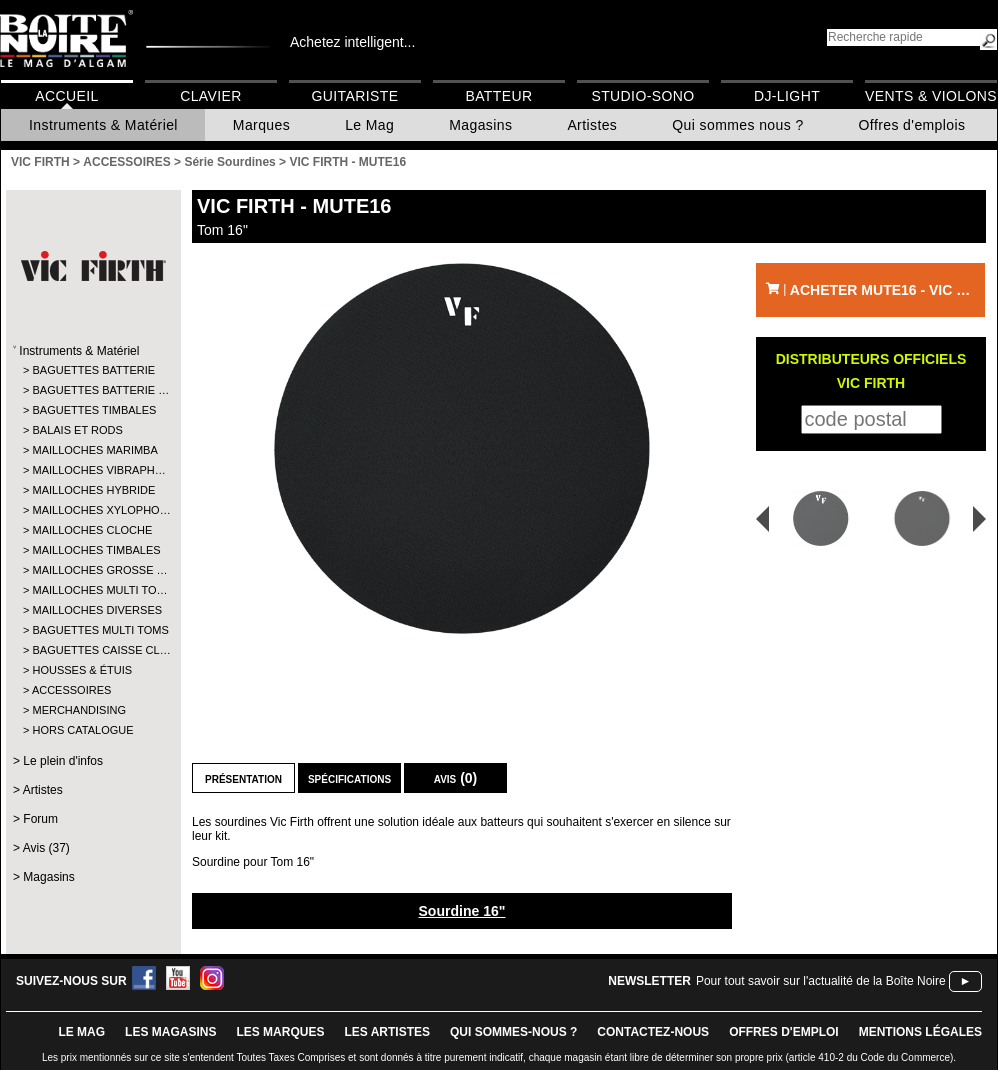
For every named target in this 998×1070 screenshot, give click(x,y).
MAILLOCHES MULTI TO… (92, 590)
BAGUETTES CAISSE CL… (92, 650)
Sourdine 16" (462, 911)
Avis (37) (46, 848)
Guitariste (355, 96)
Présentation (243, 778)
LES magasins (170, 1032)
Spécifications (349, 778)
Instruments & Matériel (103, 125)
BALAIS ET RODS (77, 430)
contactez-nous (653, 1032)
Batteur (498, 96)
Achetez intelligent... (352, 42)
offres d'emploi (784, 1032)
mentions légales (920, 1032)
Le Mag (369, 125)
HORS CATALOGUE (82, 730)
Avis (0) (456, 778)
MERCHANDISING (79, 710)
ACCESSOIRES (71, 690)
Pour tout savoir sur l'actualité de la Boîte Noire (821, 981)
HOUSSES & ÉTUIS (82, 670)
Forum (40, 819)
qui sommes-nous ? (513, 1032)
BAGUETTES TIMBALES (92, 410)
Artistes (592, 125)
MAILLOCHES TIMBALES (92, 550)
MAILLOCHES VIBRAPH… (92, 470)
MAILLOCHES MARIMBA (92, 450)
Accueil (66, 96)
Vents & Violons (931, 96)
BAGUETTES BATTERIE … (92, 390)
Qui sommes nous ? (737, 125)
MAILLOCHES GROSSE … (92, 570)
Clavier (211, 96)
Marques (261, 125)
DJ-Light (787, 96)
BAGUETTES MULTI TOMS (92, 630)
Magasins (480, 125)
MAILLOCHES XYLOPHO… (92, 510)
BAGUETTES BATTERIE (92, 370)
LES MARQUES (280, 1032)
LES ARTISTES (387, 1032)
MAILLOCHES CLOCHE (92, 530)
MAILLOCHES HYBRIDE (92, 490)
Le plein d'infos (63, 761)
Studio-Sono (642, 96)
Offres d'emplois (912, 125)
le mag (81, 1032)
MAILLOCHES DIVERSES (92, 610)
